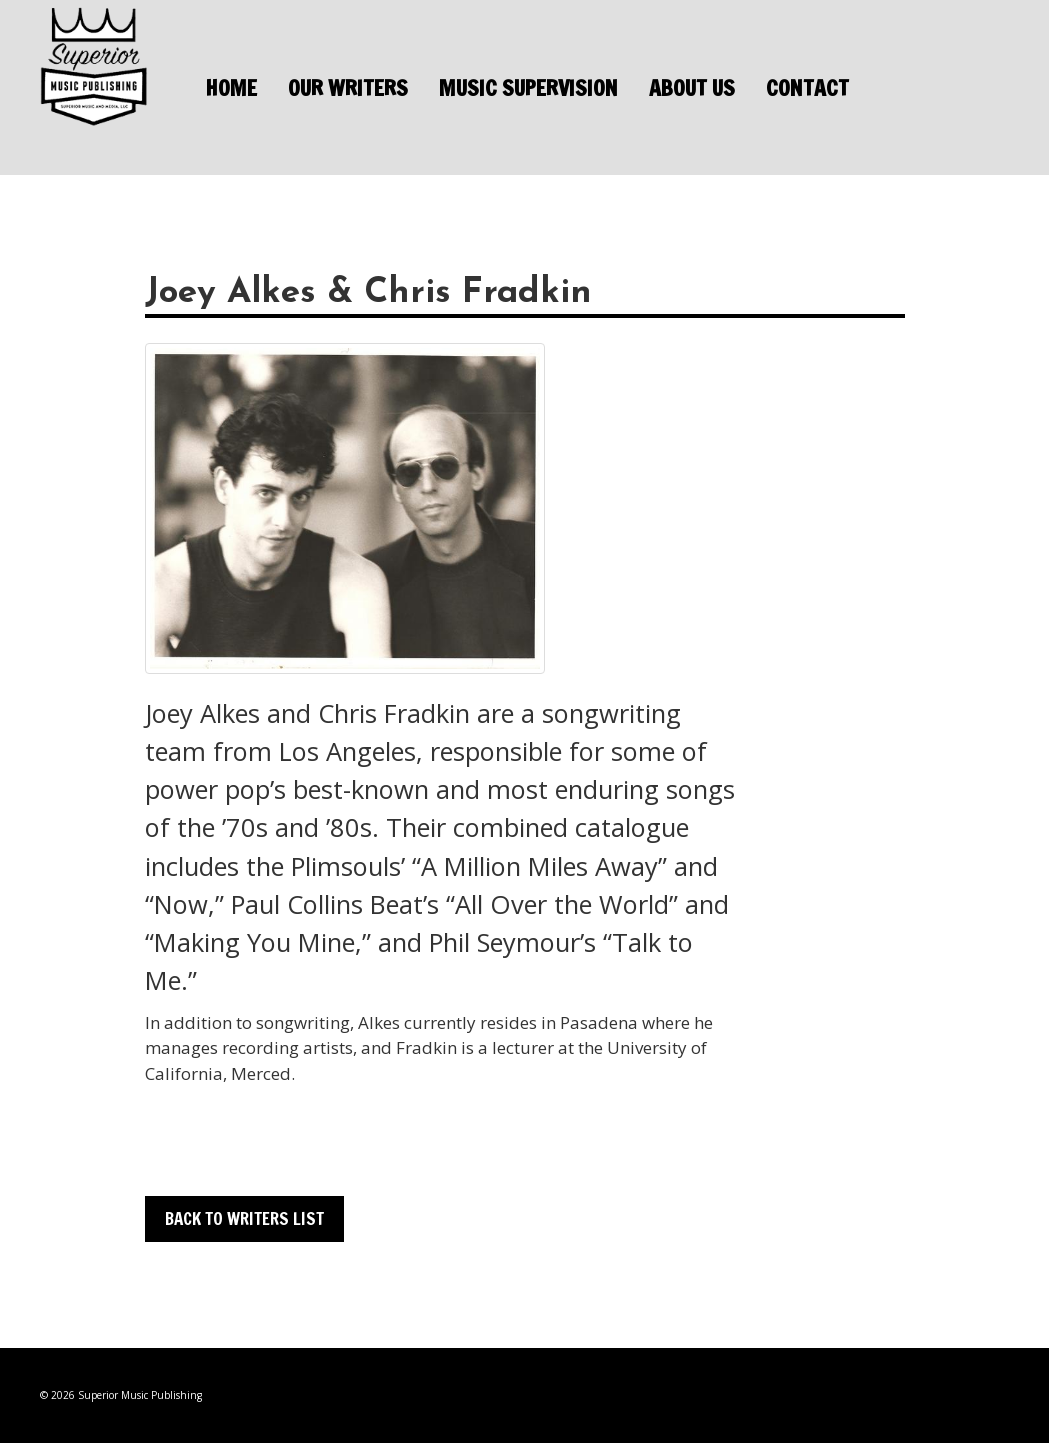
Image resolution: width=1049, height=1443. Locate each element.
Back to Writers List (244, 1218)
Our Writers (348, 88)
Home (231, 88)
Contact (807, 88)
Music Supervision (528, 88)
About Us (692, 88)
